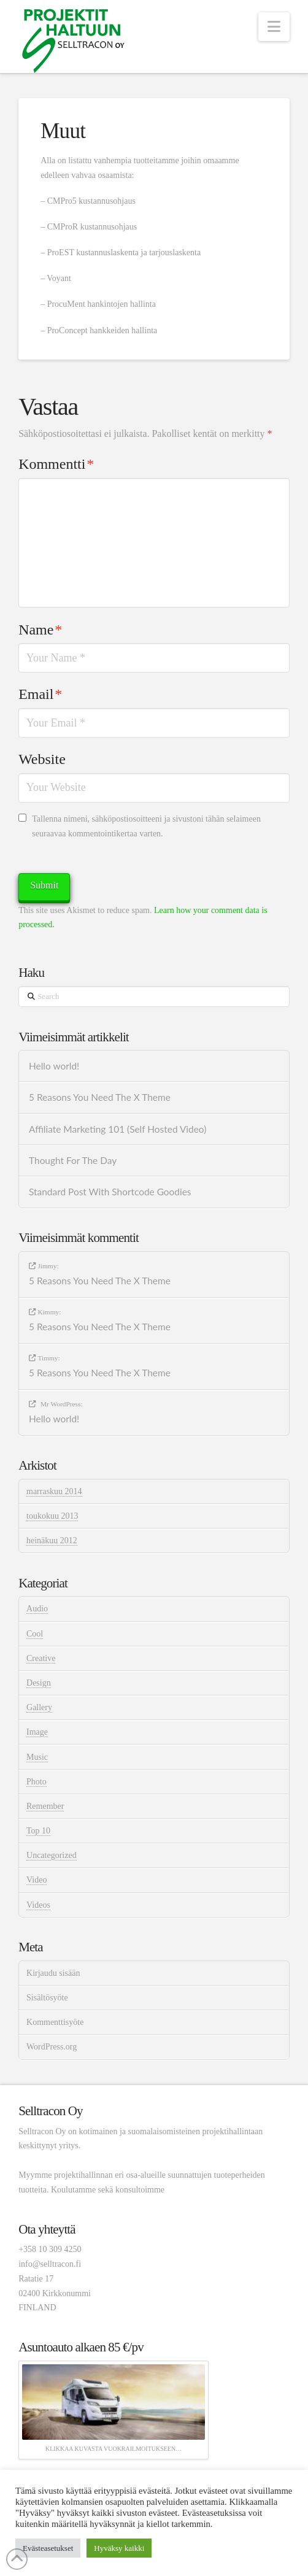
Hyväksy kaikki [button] (119, 2548)
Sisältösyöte (47, 1997)
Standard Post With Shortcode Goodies (110, 1191)
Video (36, 1879)
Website (42, 759)
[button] (274, 26)
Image (37, 1732)
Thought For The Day (73, 1160)
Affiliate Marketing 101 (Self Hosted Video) (117, 1129)
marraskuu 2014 (54, 1491)
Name (40, 630)
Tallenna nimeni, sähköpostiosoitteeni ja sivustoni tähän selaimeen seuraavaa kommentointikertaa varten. (146, 826)
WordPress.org (51, 2046)
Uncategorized (51, 1855)
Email (40, 694)
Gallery (39, 1707)
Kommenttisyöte (54, 2022)
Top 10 (38, 1830)
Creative (40, 1658)
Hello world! (54, 1065)
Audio (37, 1608)
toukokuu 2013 (52, 1516)
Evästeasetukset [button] (48, 2548)
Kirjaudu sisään (53, 1973)
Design (38, 1682)
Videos (38, 1905)
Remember (45, 1806)
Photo (36, 1781)
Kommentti (56, 464)
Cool (34, 1633)
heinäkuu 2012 (51, 1540)
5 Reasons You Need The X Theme (100, 1097)
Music (37, 1757)
